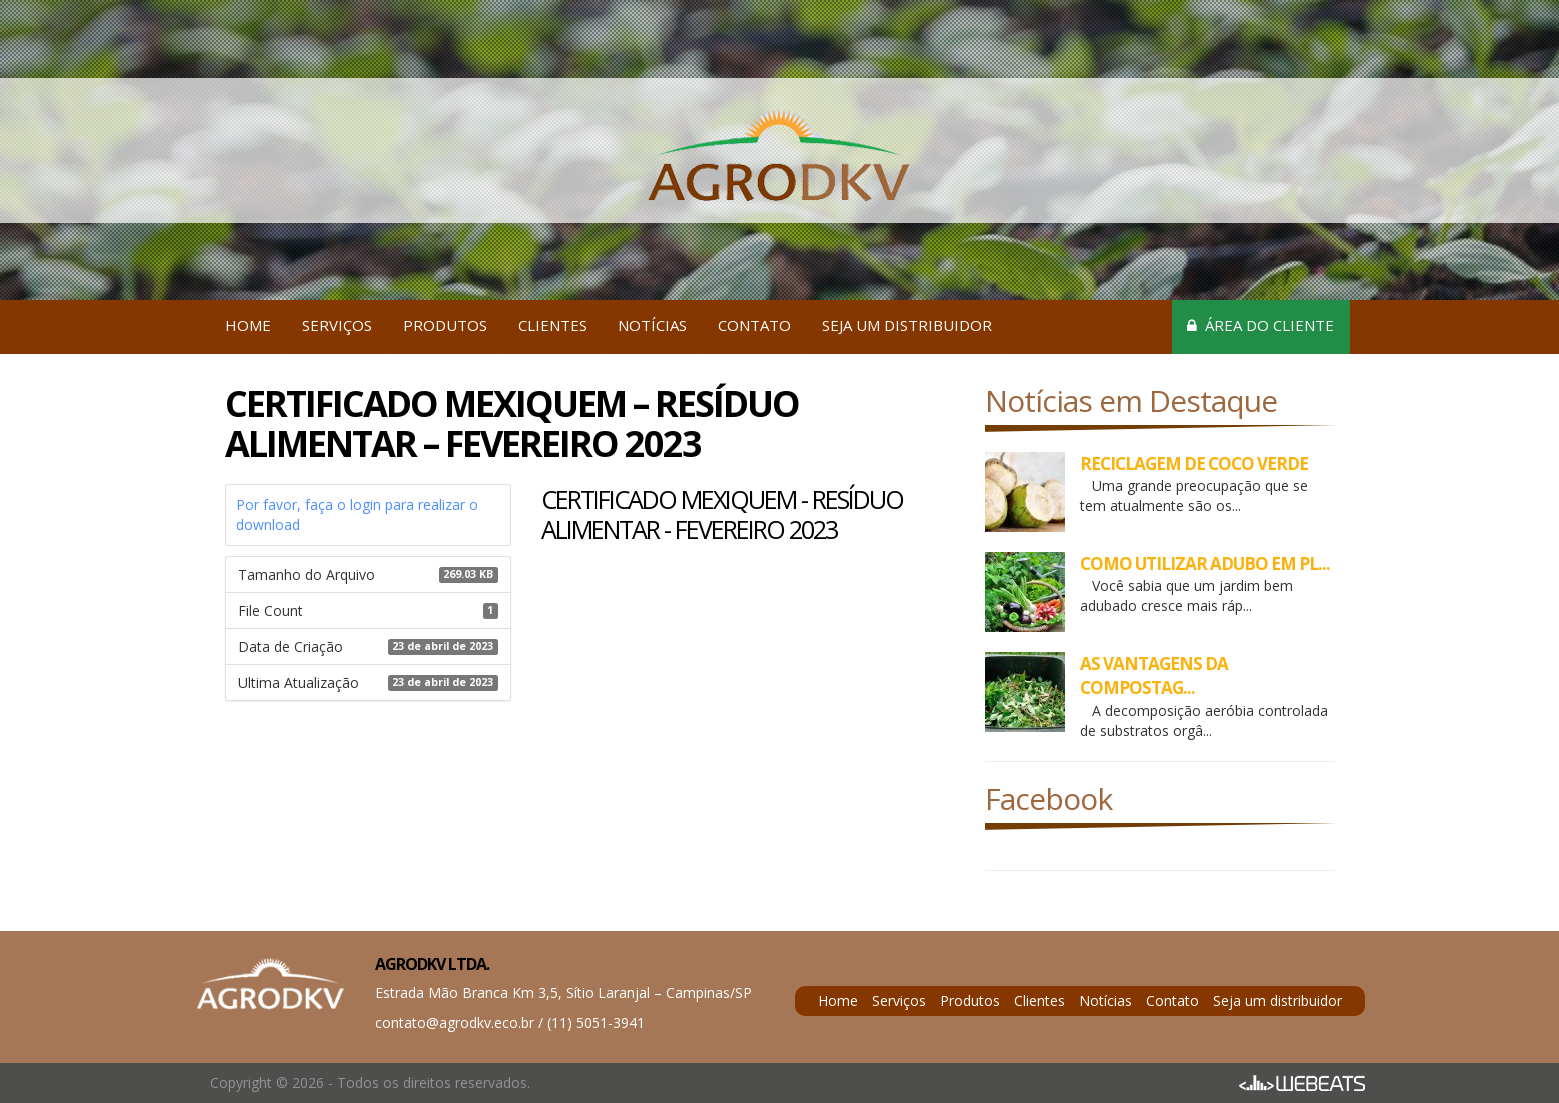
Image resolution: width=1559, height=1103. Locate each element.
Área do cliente (1260, 325)
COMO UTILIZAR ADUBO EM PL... (1205, 563)
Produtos (445, 325)
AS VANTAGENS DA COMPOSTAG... (1154, 675)
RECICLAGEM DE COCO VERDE (1194, 463)
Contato (754, 325)
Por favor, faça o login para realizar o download (357, 514)
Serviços (337, 325)
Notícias (652, 325)
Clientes (552, 325)
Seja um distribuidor (907, 325)
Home (248, 325)
